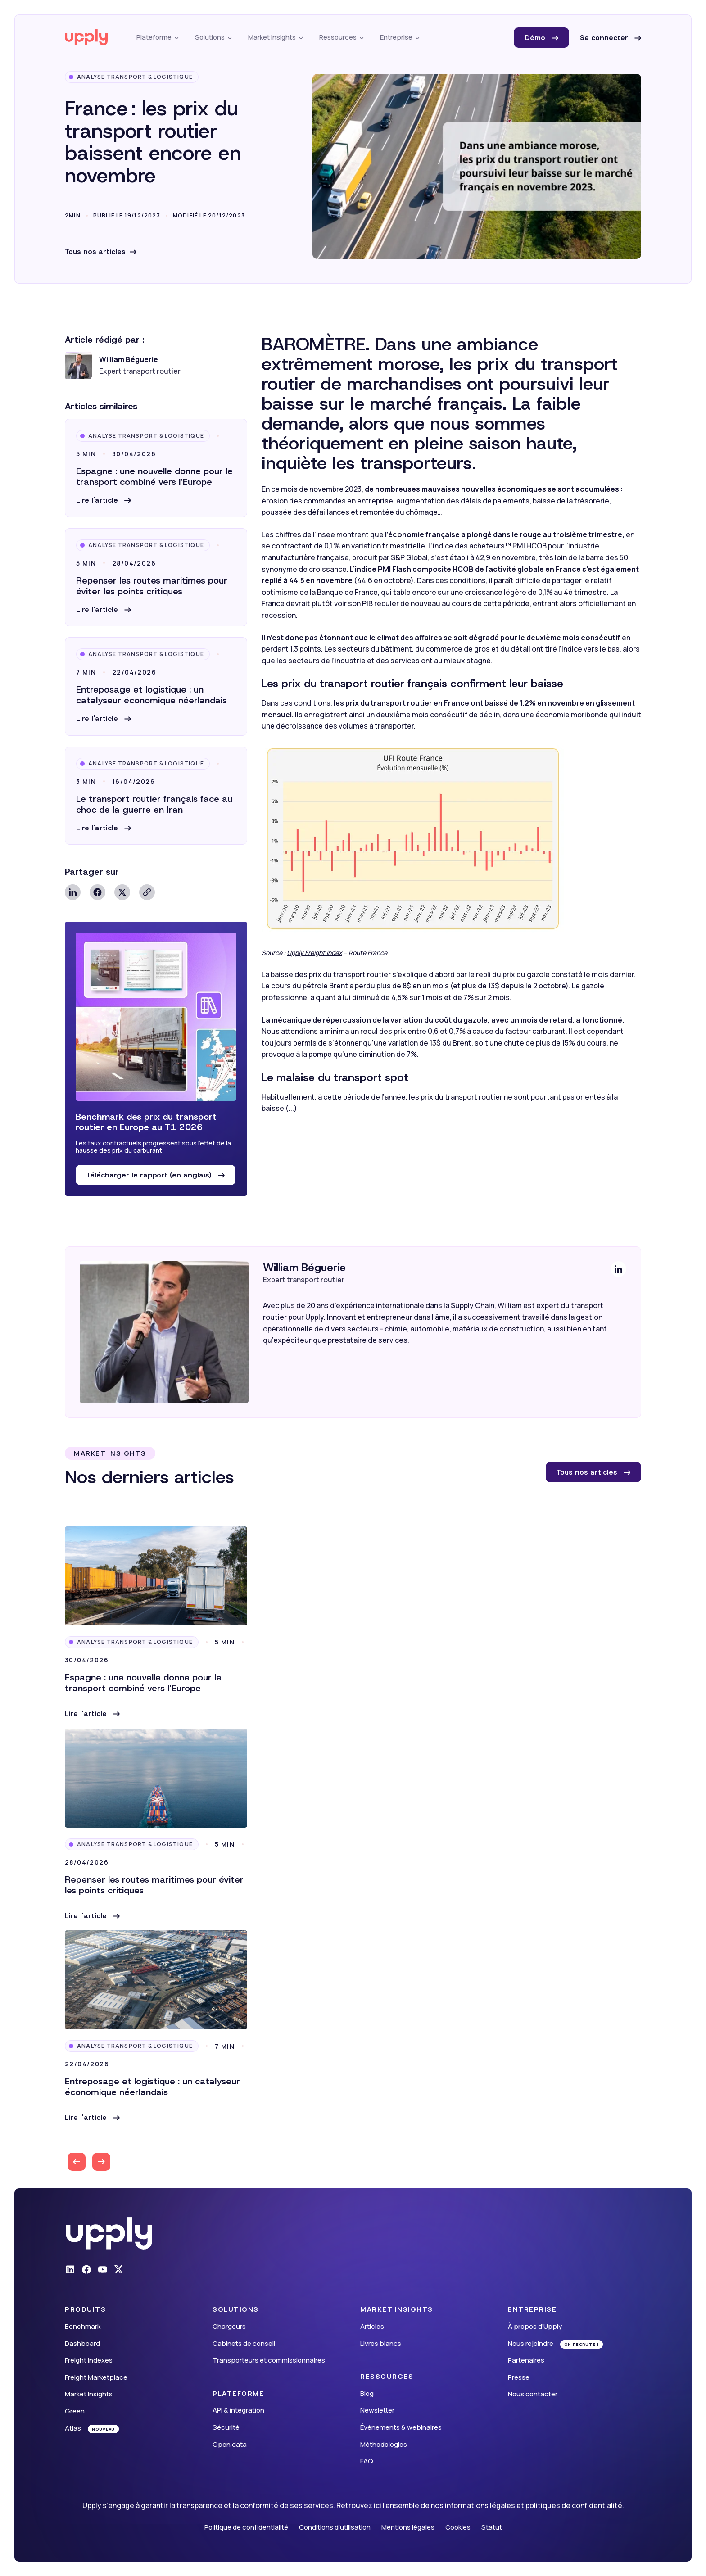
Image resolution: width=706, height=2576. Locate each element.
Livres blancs (380, 2343)
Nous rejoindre (530, 2343)
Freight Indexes (89, 2360)
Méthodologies (383, 2444)
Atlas (73, 2428)
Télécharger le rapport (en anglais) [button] (150, 1175)
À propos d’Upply (535, 2326)
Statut (491, 2527)
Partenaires (526, 2360)
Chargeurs (229, 2326)
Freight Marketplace (96, 2377)
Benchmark (82, 2326)
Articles (372, 2326)
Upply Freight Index (314, 952)
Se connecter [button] (605, 37)
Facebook (97, 892)
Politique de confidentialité (246, 2527)
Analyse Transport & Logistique (135, 77)
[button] (103, 500)
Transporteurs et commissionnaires (269, 2360)
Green (75, 2411)
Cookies (458, 2527)
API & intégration (238, 2410)
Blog (367, 2393)
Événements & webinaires (401, 2427)
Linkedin (73, 892)
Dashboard (82, 2343)
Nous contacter (532, 2394)
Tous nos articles (95, 251)
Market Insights (89, 2394)
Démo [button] (536, 37)
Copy (147, 892)
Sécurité (226, 2427)
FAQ (366, 2461)
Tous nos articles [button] (588, 1472)
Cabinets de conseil (244, 2343)
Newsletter (377, 2410)
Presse (519, 2377)
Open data (230, 2444)
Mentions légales (407, 2527)
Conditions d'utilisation (335, 2527)
